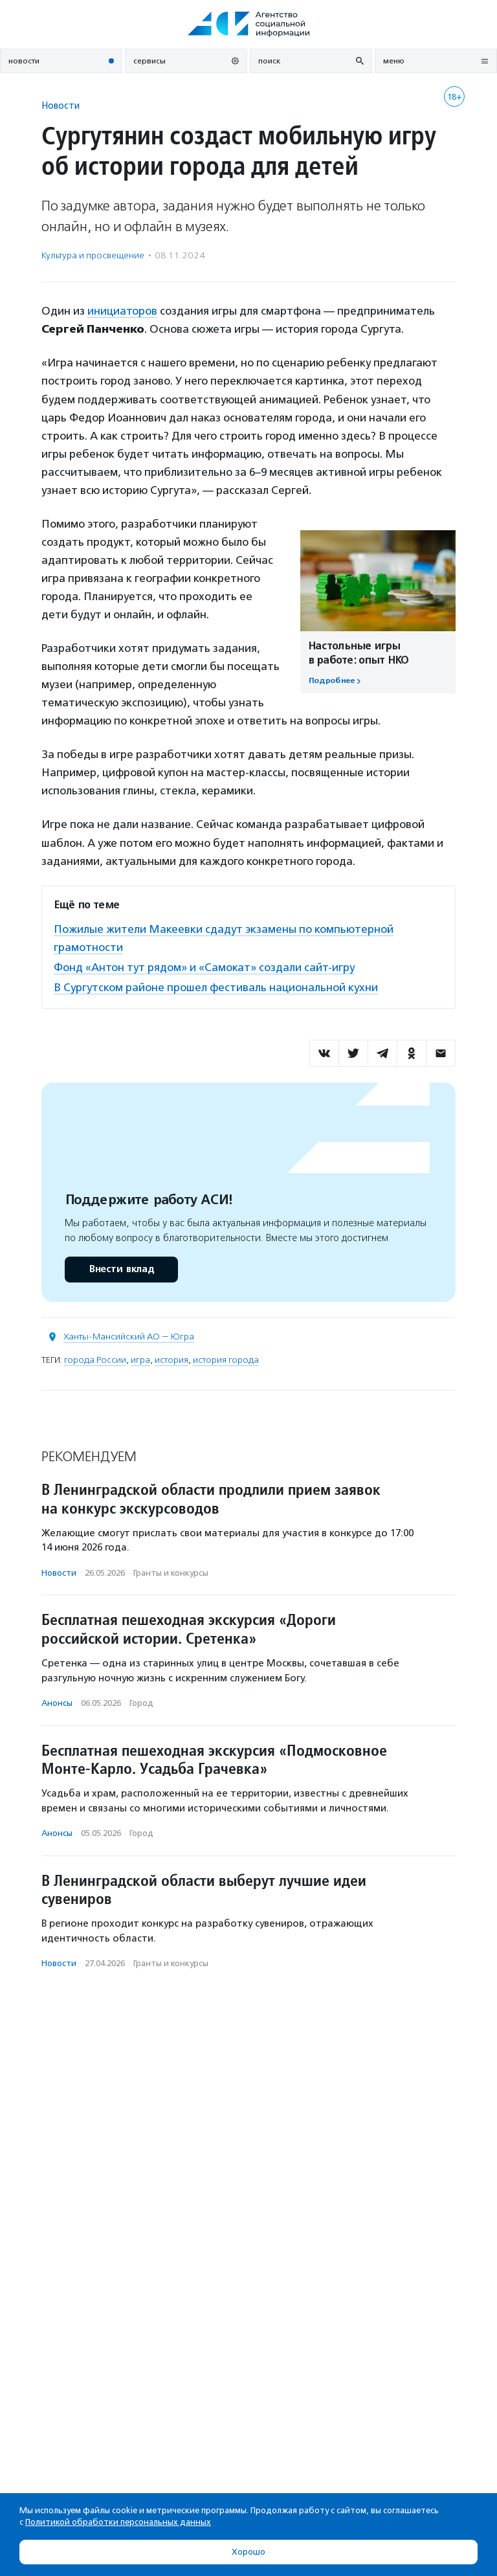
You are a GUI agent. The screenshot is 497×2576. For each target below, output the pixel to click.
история (171, 1359)
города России (95, 1359)
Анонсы (56, 1703)
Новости (60, 105)
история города (226, 1359)
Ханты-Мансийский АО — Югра (128, 1336)
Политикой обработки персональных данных (118, 2522)
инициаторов (122, 310)
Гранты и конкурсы (170, 1573)
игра (140, 1359)
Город (141, 1703)
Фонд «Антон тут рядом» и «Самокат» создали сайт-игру (204, 967)
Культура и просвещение (92, 255)
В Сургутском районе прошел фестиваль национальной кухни (216, 987)
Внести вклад (121, 1269)
